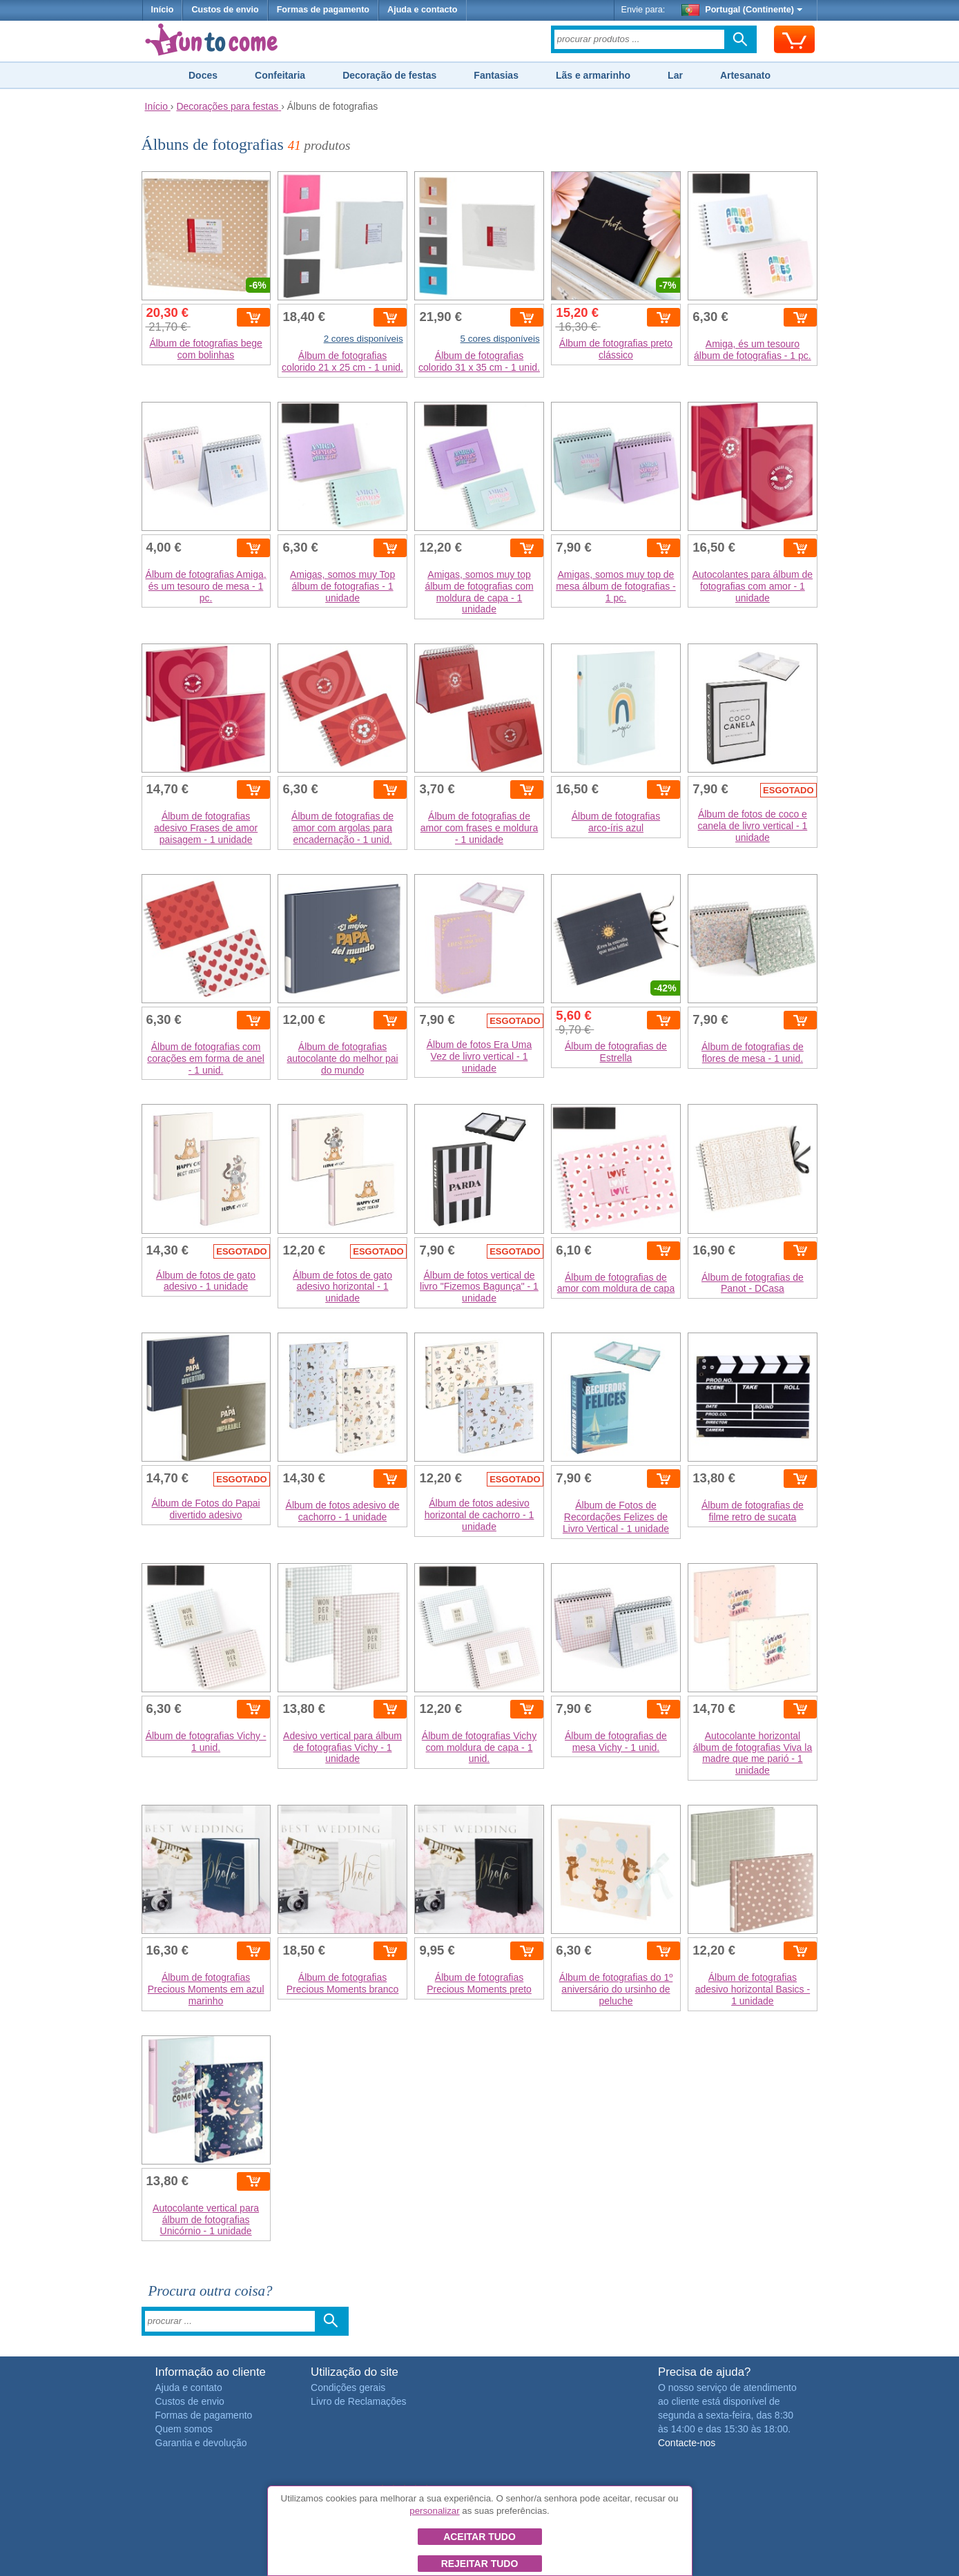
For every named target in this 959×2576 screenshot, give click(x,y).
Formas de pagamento (323, 9)
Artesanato (745, 75)
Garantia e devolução (201, 2442)
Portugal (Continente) (742, 9)
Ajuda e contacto (422, 9)
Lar (675, 75)
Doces (202, 75)
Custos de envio (224, 9)
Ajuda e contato (188, 2387)
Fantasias (496, 75)
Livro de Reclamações (359, 2401)
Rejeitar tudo (480, 2563)
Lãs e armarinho (593, 75)
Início (162, 9)
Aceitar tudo (479, 2536)
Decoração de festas (389, 75)
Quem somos (184, 2428)
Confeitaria (280, 75)
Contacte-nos (686, 2442)
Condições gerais (348, 2387)
